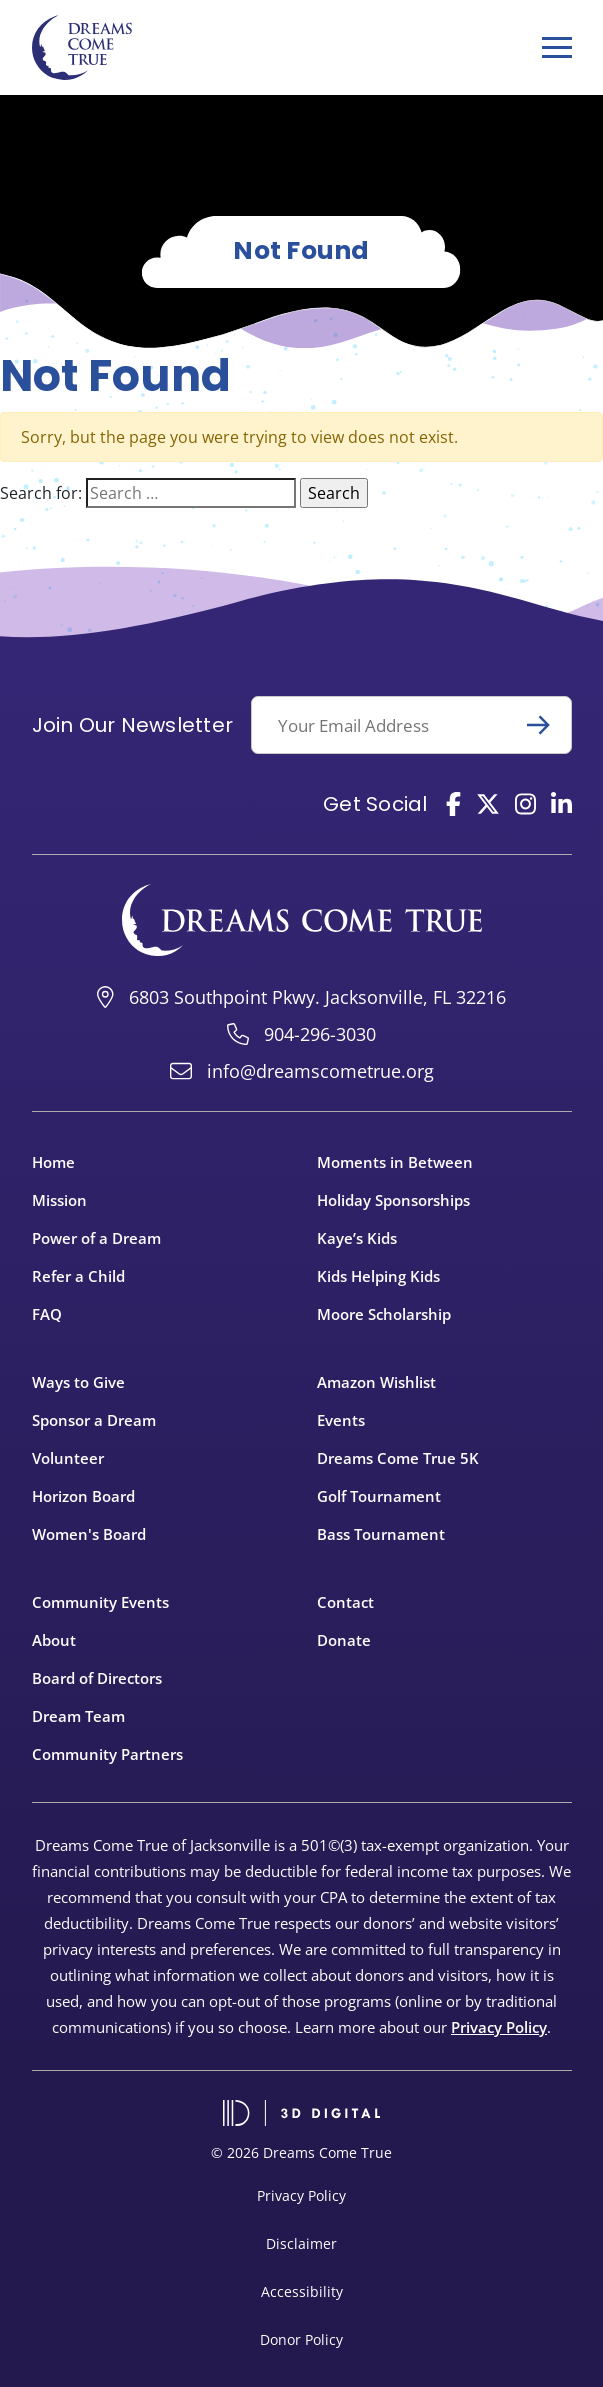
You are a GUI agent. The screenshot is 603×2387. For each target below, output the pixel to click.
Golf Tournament (379, 1496)
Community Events (100, 1602)
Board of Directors (97, 1678)
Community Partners (107, 1754)
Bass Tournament (381, 1534)
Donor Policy (301, 2339)
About (54, 1640)
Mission (59, 1200)
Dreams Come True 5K (398, 1458)
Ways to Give (78, 1382)
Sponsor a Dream (94, 1420)
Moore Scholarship (384, 1314)
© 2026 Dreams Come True (301, 2152)
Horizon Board (83, 1496)
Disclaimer (301, 2243)
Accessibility (302, 2291)
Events (341, 1420)
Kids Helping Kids (378, 1276)
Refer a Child (78, 1276)
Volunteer (68, 1458)
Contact (345, 1602)
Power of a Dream (96, 1238)
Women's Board (89, 1534)
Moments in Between (395, 1162)
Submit (547, 725)
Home (53, 1162)
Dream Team (78, 1716)
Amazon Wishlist (376, 1382)
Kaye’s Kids (357, 1238)
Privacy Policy (499, 2027)
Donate (344, 1640)
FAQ (47, 1314)
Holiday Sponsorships (393, 1200)
